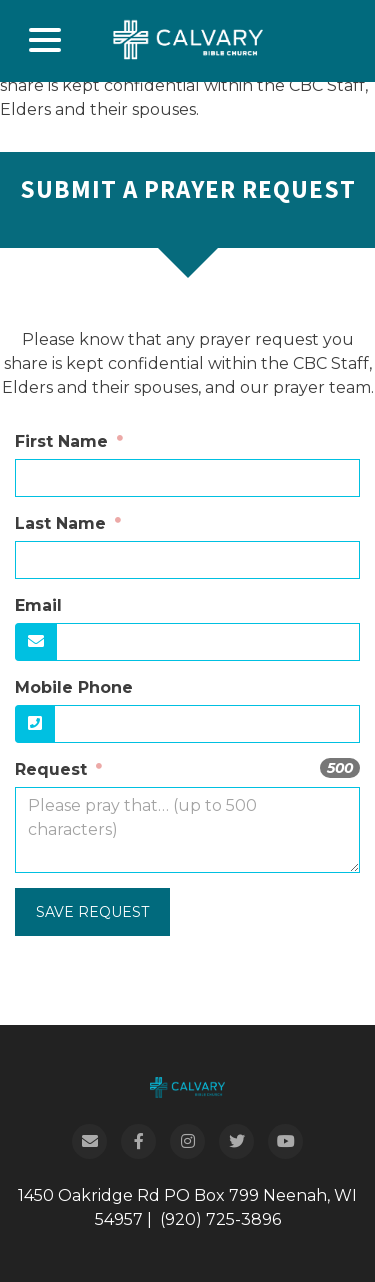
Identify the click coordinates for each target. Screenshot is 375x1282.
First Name (64, 441)
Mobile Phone (74, 687)
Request (53, 769)
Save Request (92, 912)
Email (38, 605)
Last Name (63, 523)
